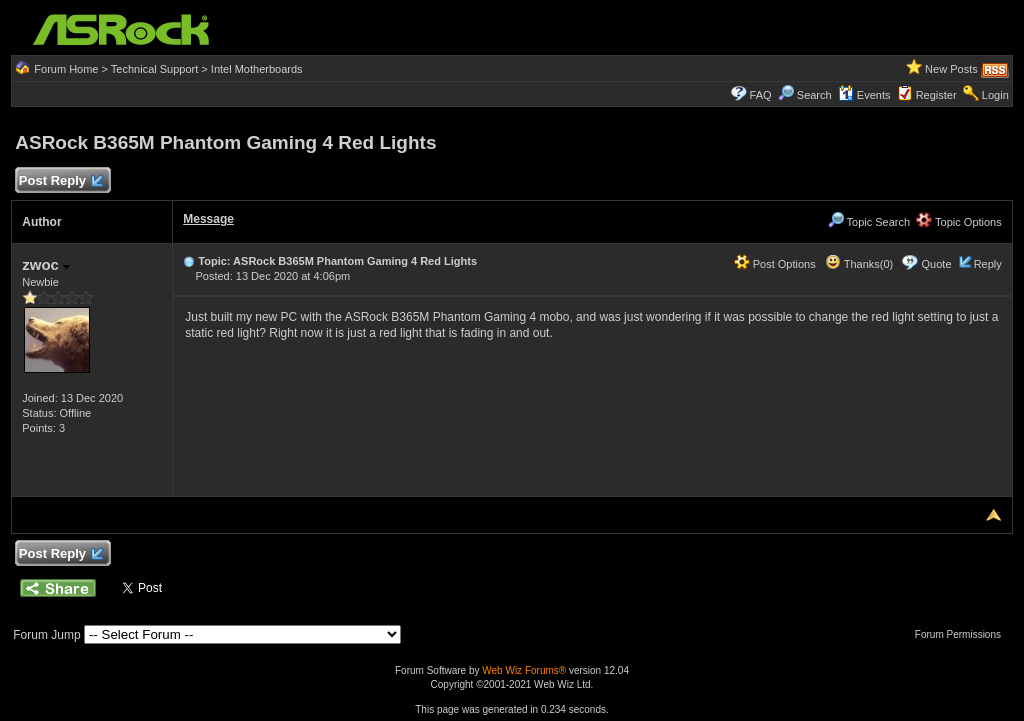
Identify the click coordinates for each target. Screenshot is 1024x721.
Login (995, 95)
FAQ (761, 95)
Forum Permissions (963, 634)
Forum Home (66, 69)
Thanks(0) (859, 264)
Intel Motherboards (257, 69)
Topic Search (869, 222)
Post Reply (60, 181)
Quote (937, 264)
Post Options (775, 264)
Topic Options (959, 222)
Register (936, 95)
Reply (988, 264)
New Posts (951, 69)
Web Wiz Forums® (524, 670)
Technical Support (154, 69)
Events (864, 95)
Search (814, 95)
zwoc (46, 264)
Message (208, 219)
